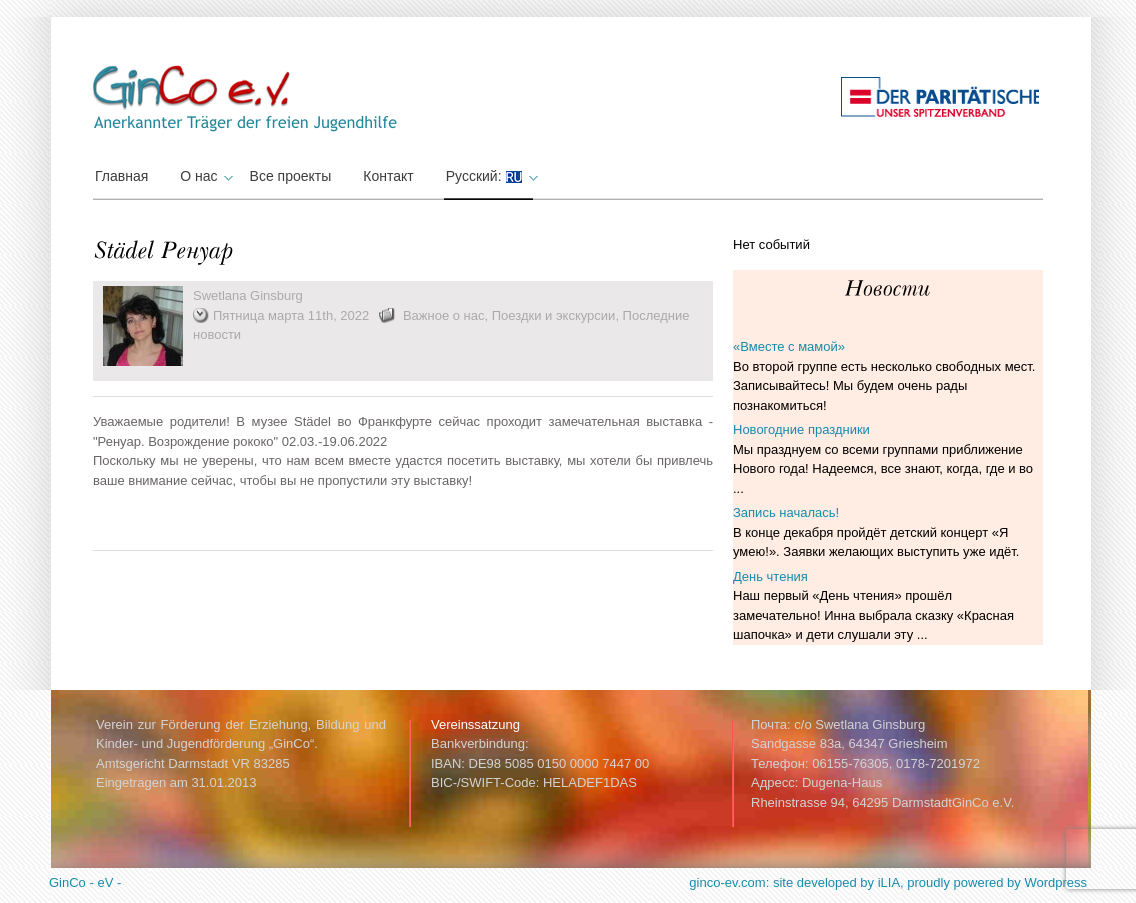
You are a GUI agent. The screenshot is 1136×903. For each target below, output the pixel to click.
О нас (203, 176)
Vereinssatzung (475, 724)
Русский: (490, 176)
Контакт (388, 176)
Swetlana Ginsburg (248, 295)
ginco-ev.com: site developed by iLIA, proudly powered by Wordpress (888, 882)
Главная (121, 176)
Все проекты (291, 176)
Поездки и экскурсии (554, 315)
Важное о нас (444, 315)
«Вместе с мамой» (789, 346)
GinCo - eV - (85, 882)
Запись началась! (786, 512)
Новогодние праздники (801, 429)
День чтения (770, 576)
